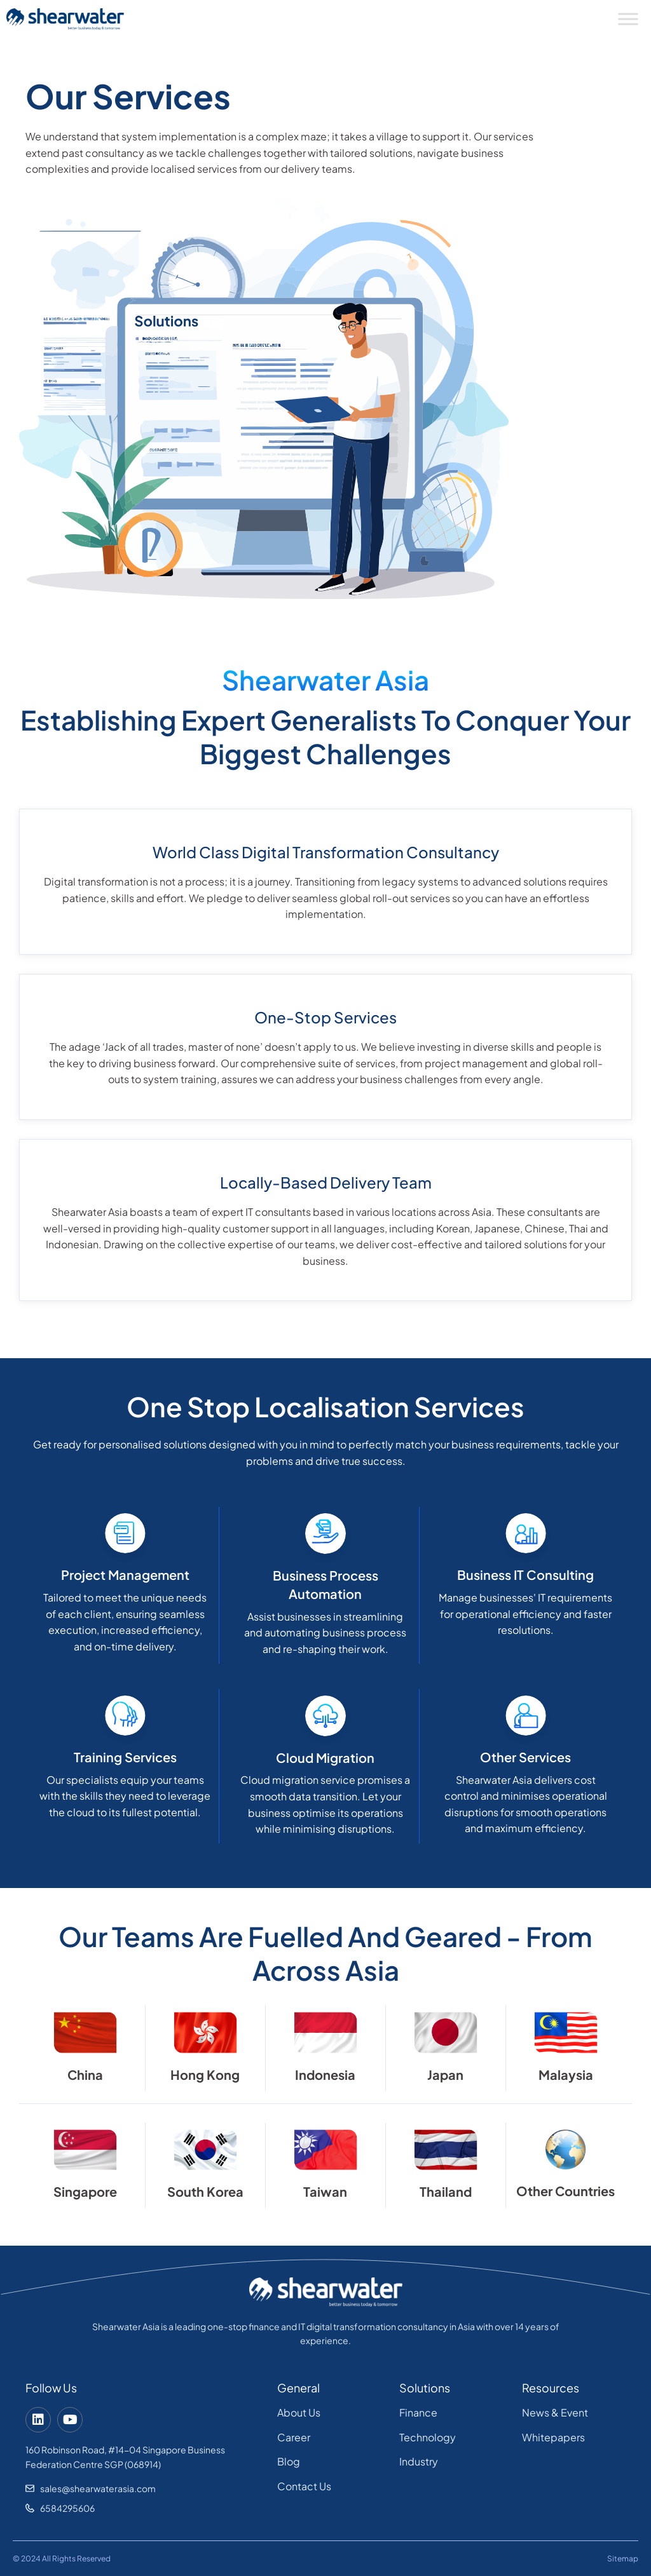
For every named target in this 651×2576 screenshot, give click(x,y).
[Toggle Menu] (628, 19)
